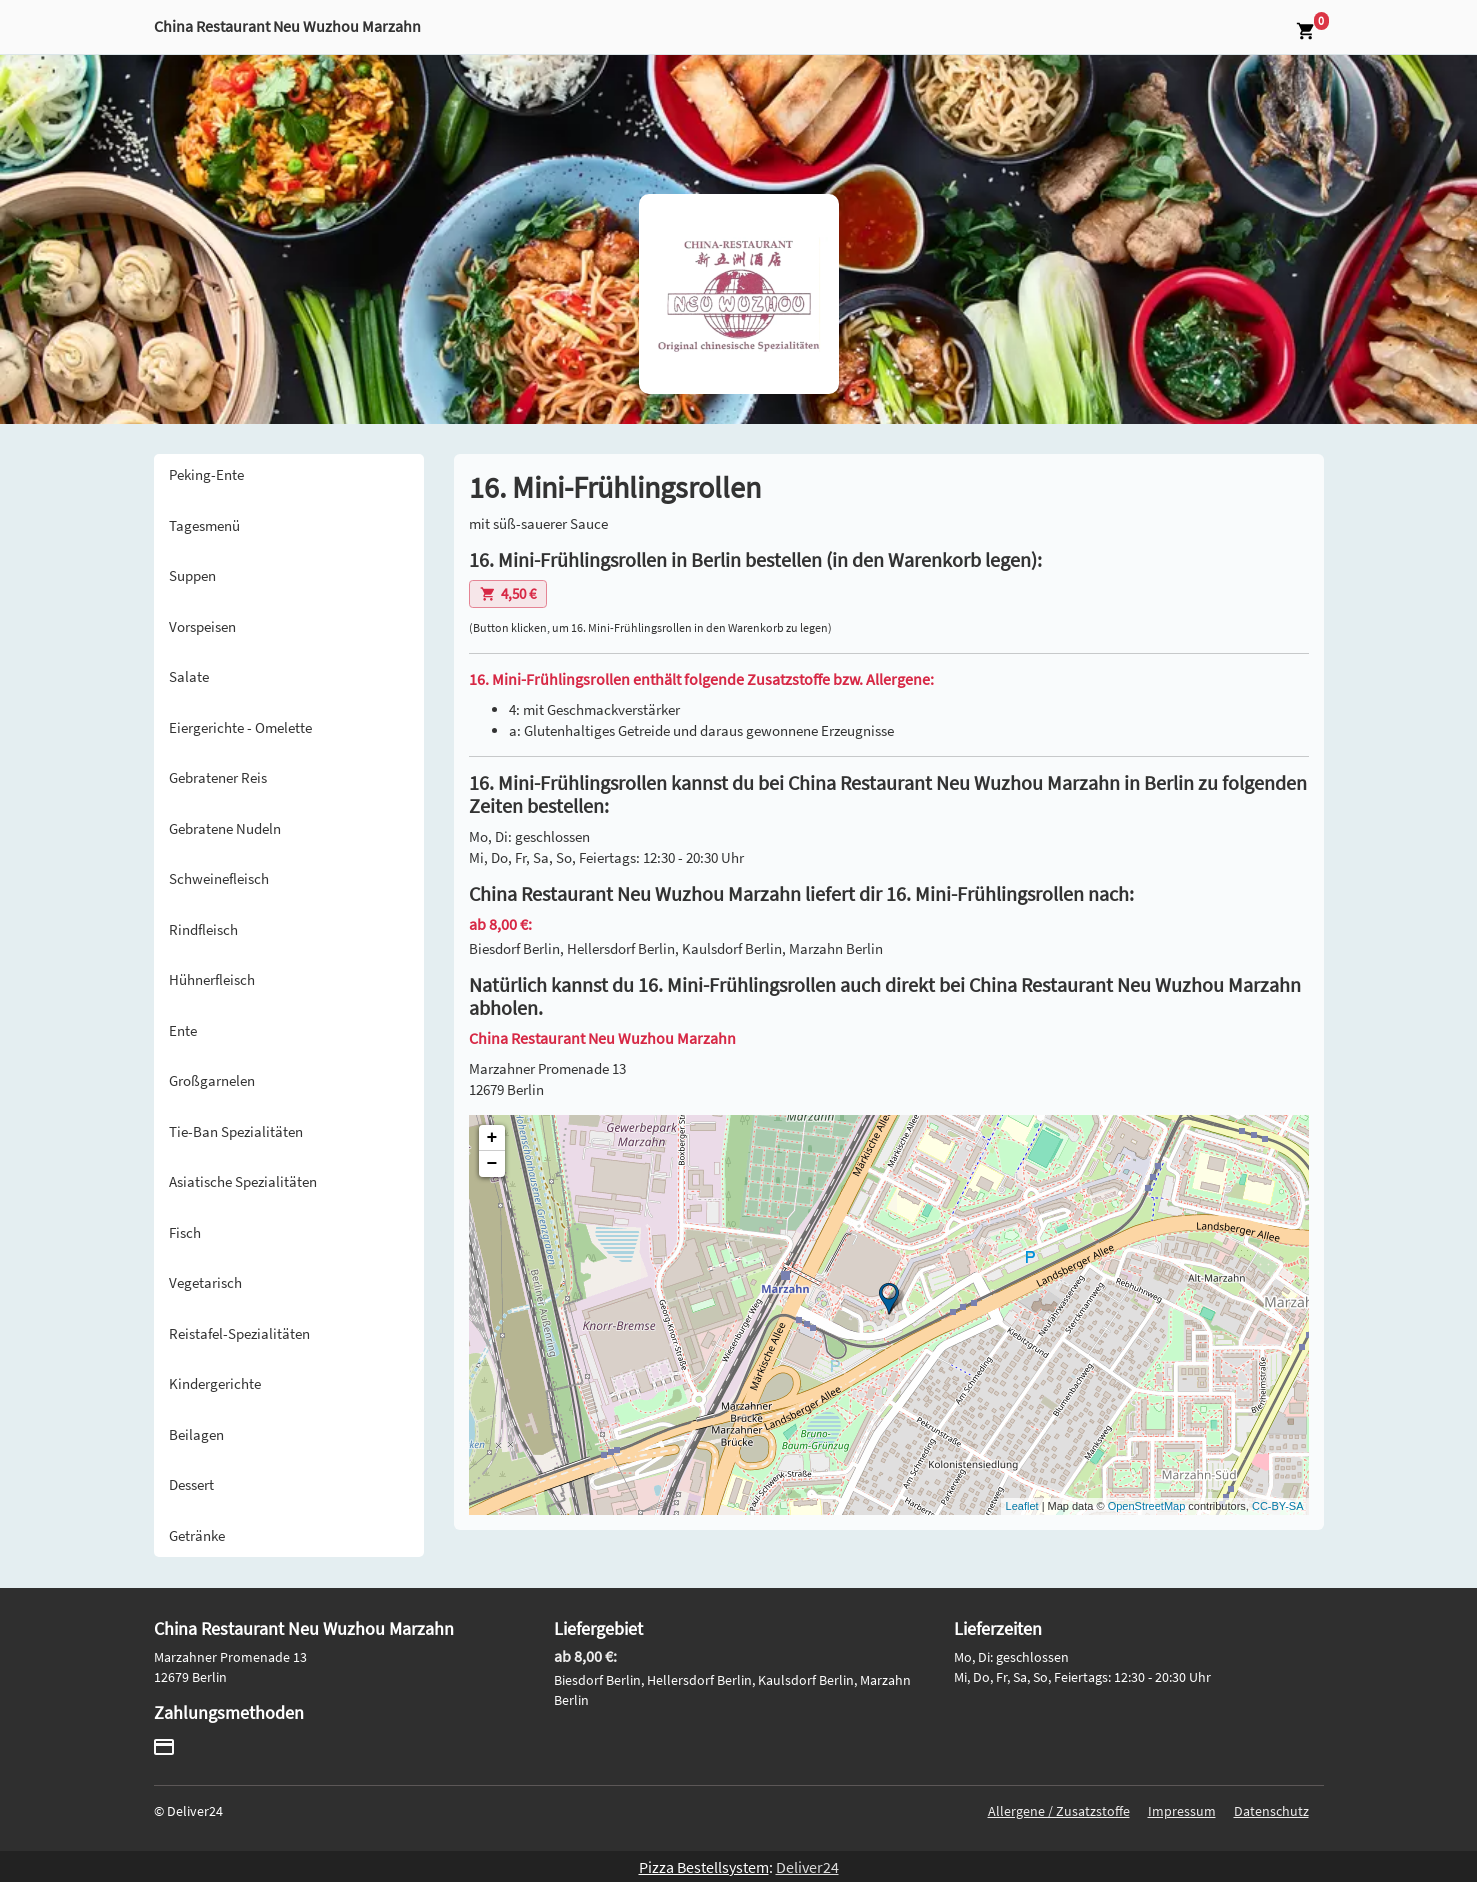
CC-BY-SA (1278, 1506)
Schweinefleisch (219, 878)
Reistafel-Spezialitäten (239, 1333)
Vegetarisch (205, 1282)
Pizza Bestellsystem (704, 1867)
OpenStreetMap (1147, 1506)
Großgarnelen (212, 1080)
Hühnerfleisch (212, 979)
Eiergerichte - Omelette (240, 727)
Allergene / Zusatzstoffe (1059, 1811)
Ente (183, 1030)
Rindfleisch (203, 929)
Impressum (1182, 1811)
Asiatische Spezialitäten (243, 1181)
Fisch (185, 1232)
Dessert (191, 1484)
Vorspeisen (202, 626)
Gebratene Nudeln (225, 828)
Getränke (197, 1535)
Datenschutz (1271, 1811)
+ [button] (492, 1138)
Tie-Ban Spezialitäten (236, 1131)
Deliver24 (807, 1867)
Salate (189, 676)
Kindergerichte (215, 1383)
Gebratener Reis (218, 777)
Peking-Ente (206, 474)
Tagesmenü (204, 525)
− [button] (492, 1164)
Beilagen (196, 1434)
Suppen (192, 575)
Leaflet (1022, 1506)
